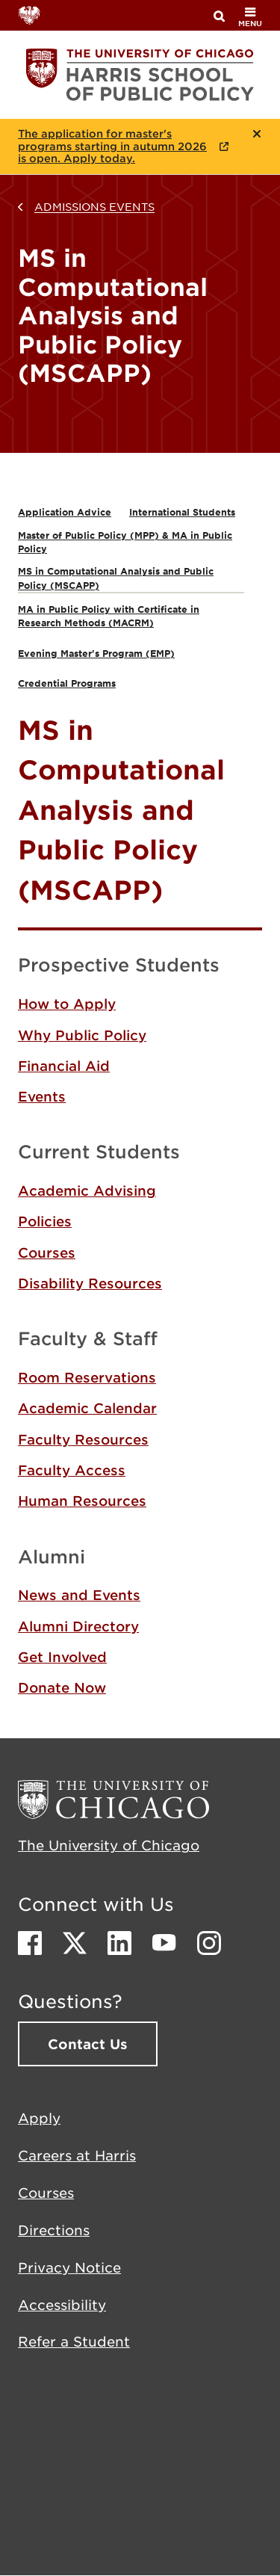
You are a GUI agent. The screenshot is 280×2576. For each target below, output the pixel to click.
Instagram (209, 1943)
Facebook (30, 1943)
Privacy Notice (69, 2267)
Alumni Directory (78, 1626)
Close (257, 134)
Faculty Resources (83, 1439)
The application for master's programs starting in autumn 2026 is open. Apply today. (112, 146)
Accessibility (62, 2305)
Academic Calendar (87, 1408)
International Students (182, 512)
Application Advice (64, 512)
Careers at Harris (77, 2155)
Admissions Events (94, 206)
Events (42, 1096)
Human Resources (82, 1500)
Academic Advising (87, 1190)
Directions (54, 2230)
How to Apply (67, 1003)
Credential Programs (67, 683)
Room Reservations (87, 1377)
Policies (45, 1221)
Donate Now (62, 1687)
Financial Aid (64, 1065)
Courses (46, 1252)
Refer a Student (74, 2341)
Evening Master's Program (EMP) (96, 653)
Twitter (75, 1943)
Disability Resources (90, 1283)
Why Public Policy (82, 1035)
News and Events (79, 1595)
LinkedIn (119, 1943)
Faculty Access (71, 1470)
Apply (39, 2118)
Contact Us (88, 2044)
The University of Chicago (108, 1845)
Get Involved (62, 1657)
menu (250, 17)
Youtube (164, 1943)
